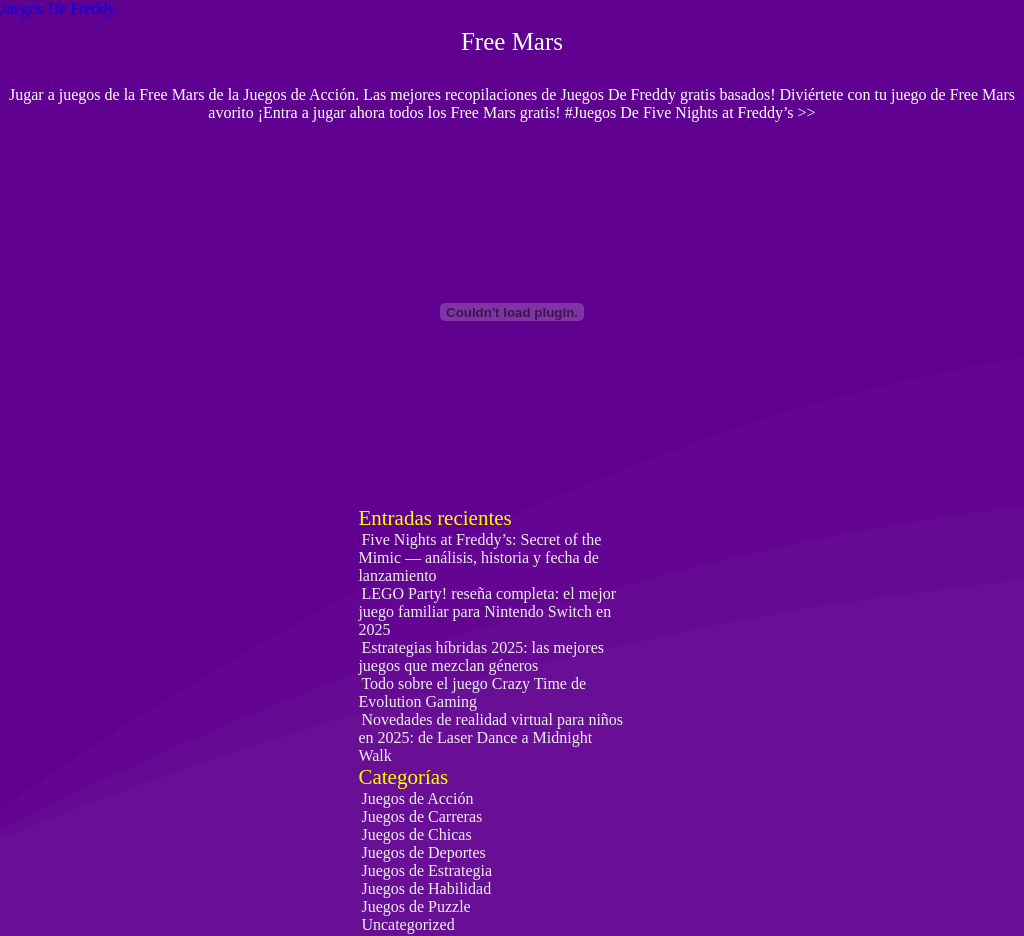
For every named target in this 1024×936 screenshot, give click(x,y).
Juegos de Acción (417, 798)
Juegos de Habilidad (426, 888)
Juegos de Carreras (421, 816)
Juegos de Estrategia (426, 870)
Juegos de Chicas (416, 834)
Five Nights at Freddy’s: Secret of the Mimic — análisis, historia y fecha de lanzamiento (479, 557)
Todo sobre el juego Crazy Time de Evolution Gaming (472, 692)
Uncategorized (407, 924)
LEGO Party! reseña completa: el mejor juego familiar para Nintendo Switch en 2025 (487, 611)
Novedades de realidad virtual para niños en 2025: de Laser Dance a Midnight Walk (490, 737)
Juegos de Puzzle (415, 906)
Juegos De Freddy (58, 8)
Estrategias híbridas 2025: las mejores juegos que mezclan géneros (481, 656)
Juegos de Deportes (423, 852)
